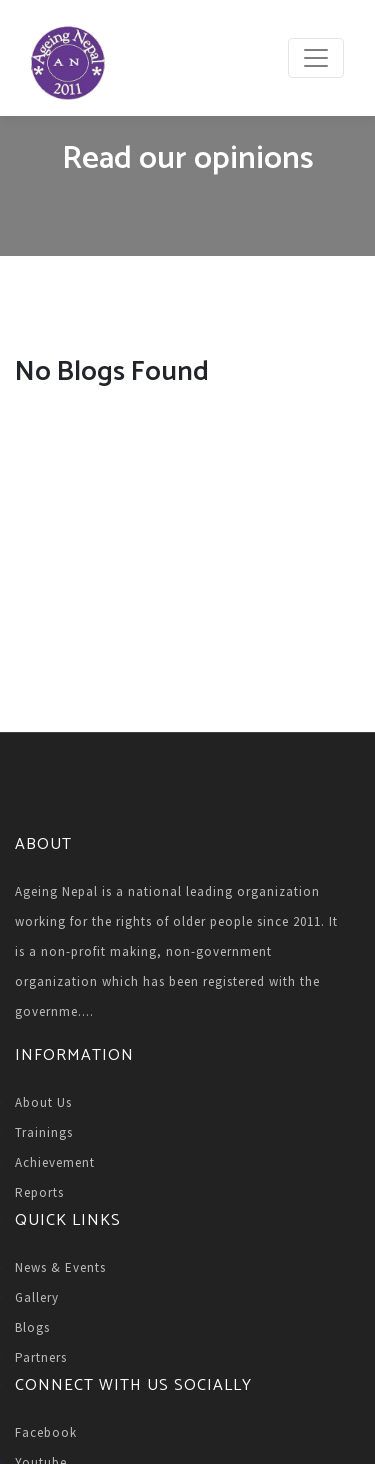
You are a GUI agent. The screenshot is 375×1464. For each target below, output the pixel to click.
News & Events (60, 1267)
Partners (41, 1357)
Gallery (37, 1297)
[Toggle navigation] (316, 58)
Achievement (55, 1162)
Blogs (32, 1327)
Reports (39, 1192)
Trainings (44, 1132)
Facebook (46, 1432)
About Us (43, 1102)
